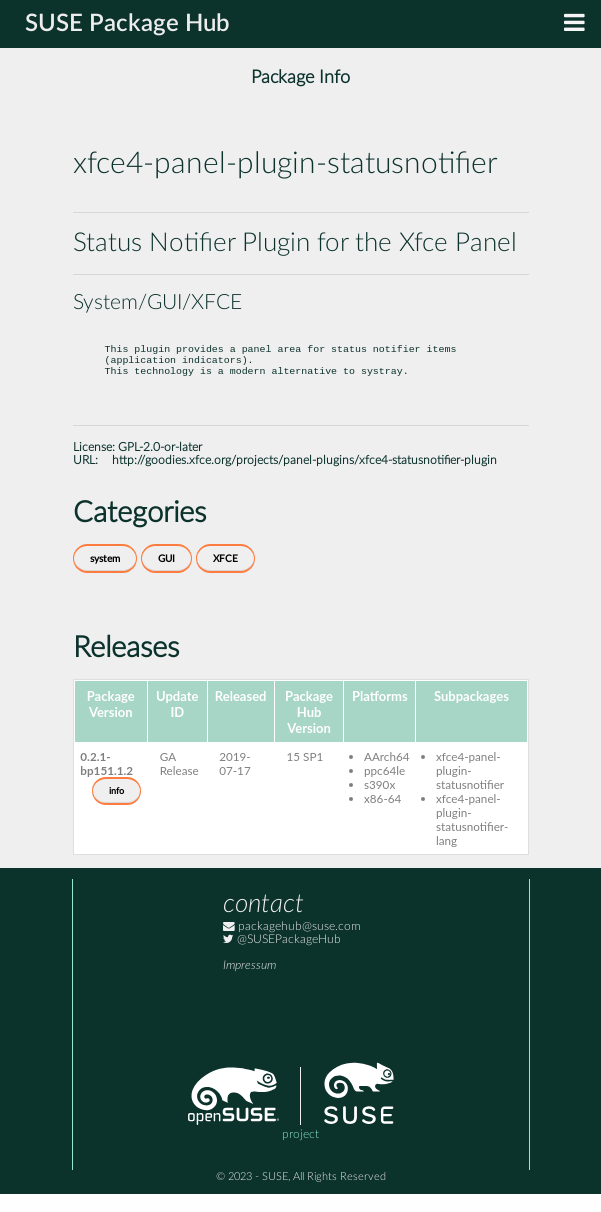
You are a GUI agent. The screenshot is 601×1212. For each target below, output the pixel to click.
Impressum (249, 983)
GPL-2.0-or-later (160, 465)
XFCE (225, 577)
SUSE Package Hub (127, 24)
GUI (166, 577)
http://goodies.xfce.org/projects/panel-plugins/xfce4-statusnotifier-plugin (304, 478)
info (116, 809)
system (105, 577)
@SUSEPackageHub (282, 957)
